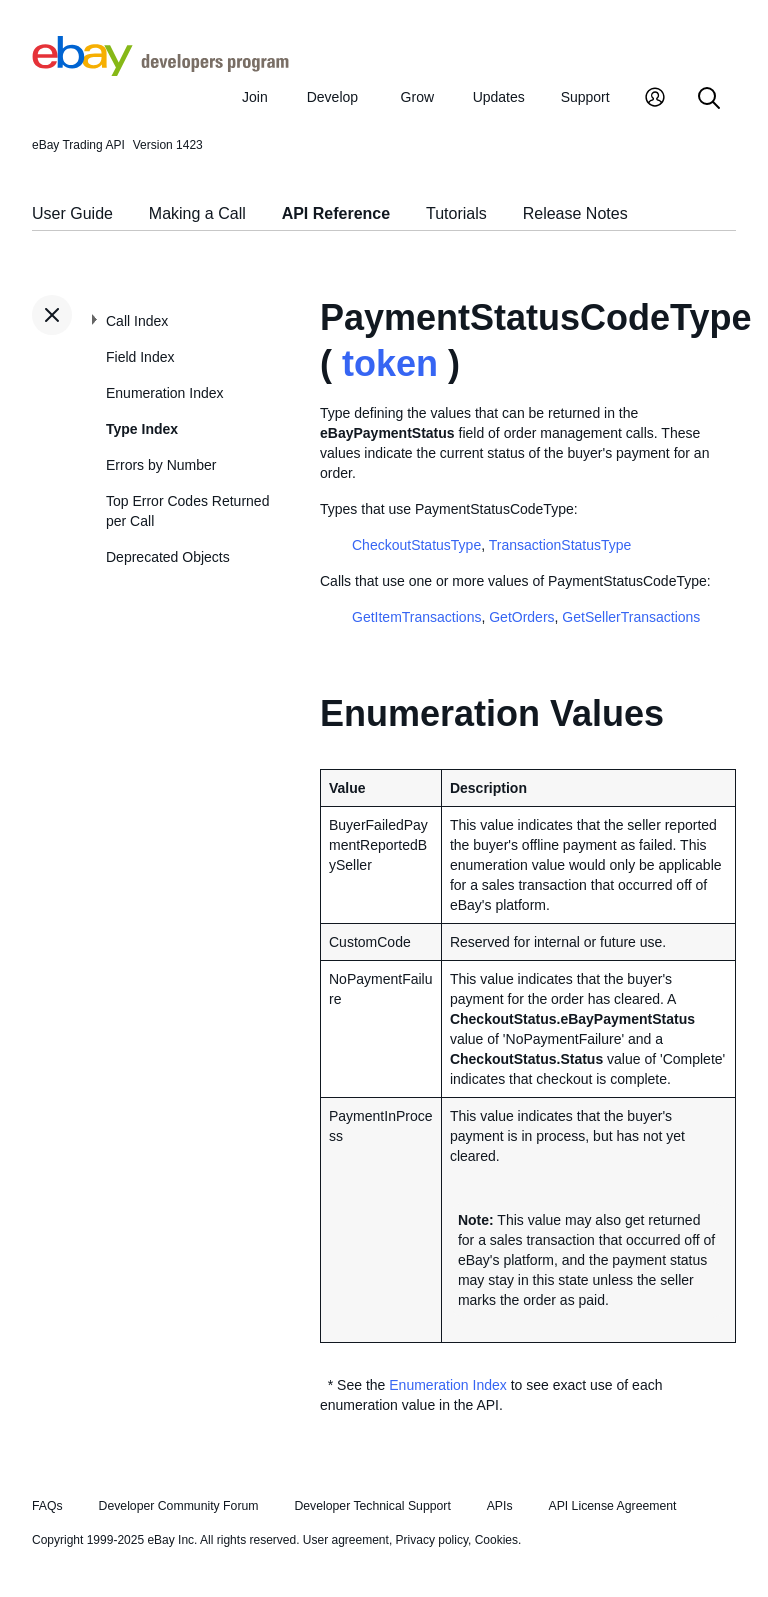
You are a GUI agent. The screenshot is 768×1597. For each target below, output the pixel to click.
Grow (417, 97)
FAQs (47, 1506)
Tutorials (456, 213)
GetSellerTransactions (631, 617)
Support (585, 97)
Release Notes (575, 213)
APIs (500, 1506)
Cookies (496, 1540)
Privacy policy (432, 1540)
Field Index (140, 357)
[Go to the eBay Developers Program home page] (160, 71)
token (390, 363)
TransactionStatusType (560, 545)
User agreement (346, 1540)
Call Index (137, 321)
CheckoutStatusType (416, 545)
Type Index (142, 429)
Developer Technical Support (372, 1506)
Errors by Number (161, 465)
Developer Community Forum (179, 1506)
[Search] (709, 99)
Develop (332, 97)
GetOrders (521, 617)
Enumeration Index (165, 393)
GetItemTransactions (416, 617)
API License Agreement (612, 1506)
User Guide (72, 213)
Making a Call (197, 213)
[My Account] (655, 99)
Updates (499, 97)
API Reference (336, 213)
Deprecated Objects (168, 557)
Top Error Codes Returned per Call (187, 511)
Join (255, 97)
